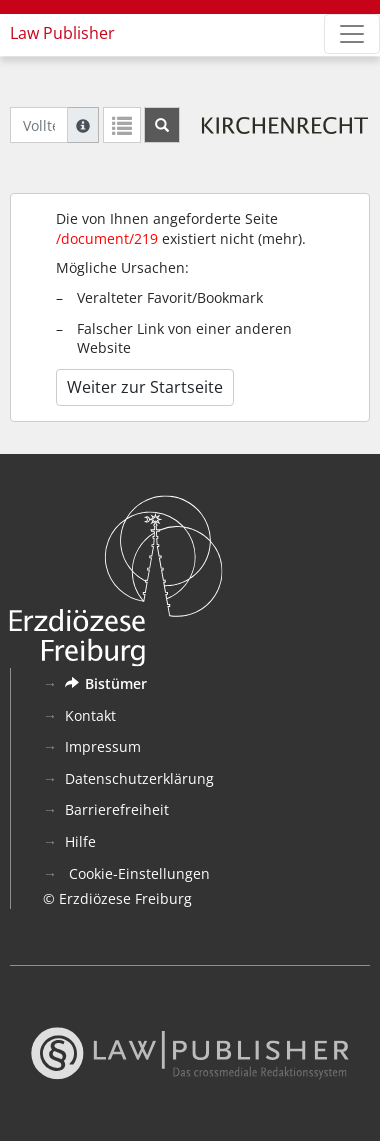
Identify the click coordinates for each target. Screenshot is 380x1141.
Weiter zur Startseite (145, 387)
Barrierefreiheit (117, 809)
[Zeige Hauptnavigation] (352, 34)
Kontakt (90, 715)
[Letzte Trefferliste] (122, 125)
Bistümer (106, 683)
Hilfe (80, 841)
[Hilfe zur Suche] (83, 125)
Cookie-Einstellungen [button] (137, 873)
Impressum (103, 746)
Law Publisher (62, 33)
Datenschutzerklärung (139, 778)
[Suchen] (162, 125)
